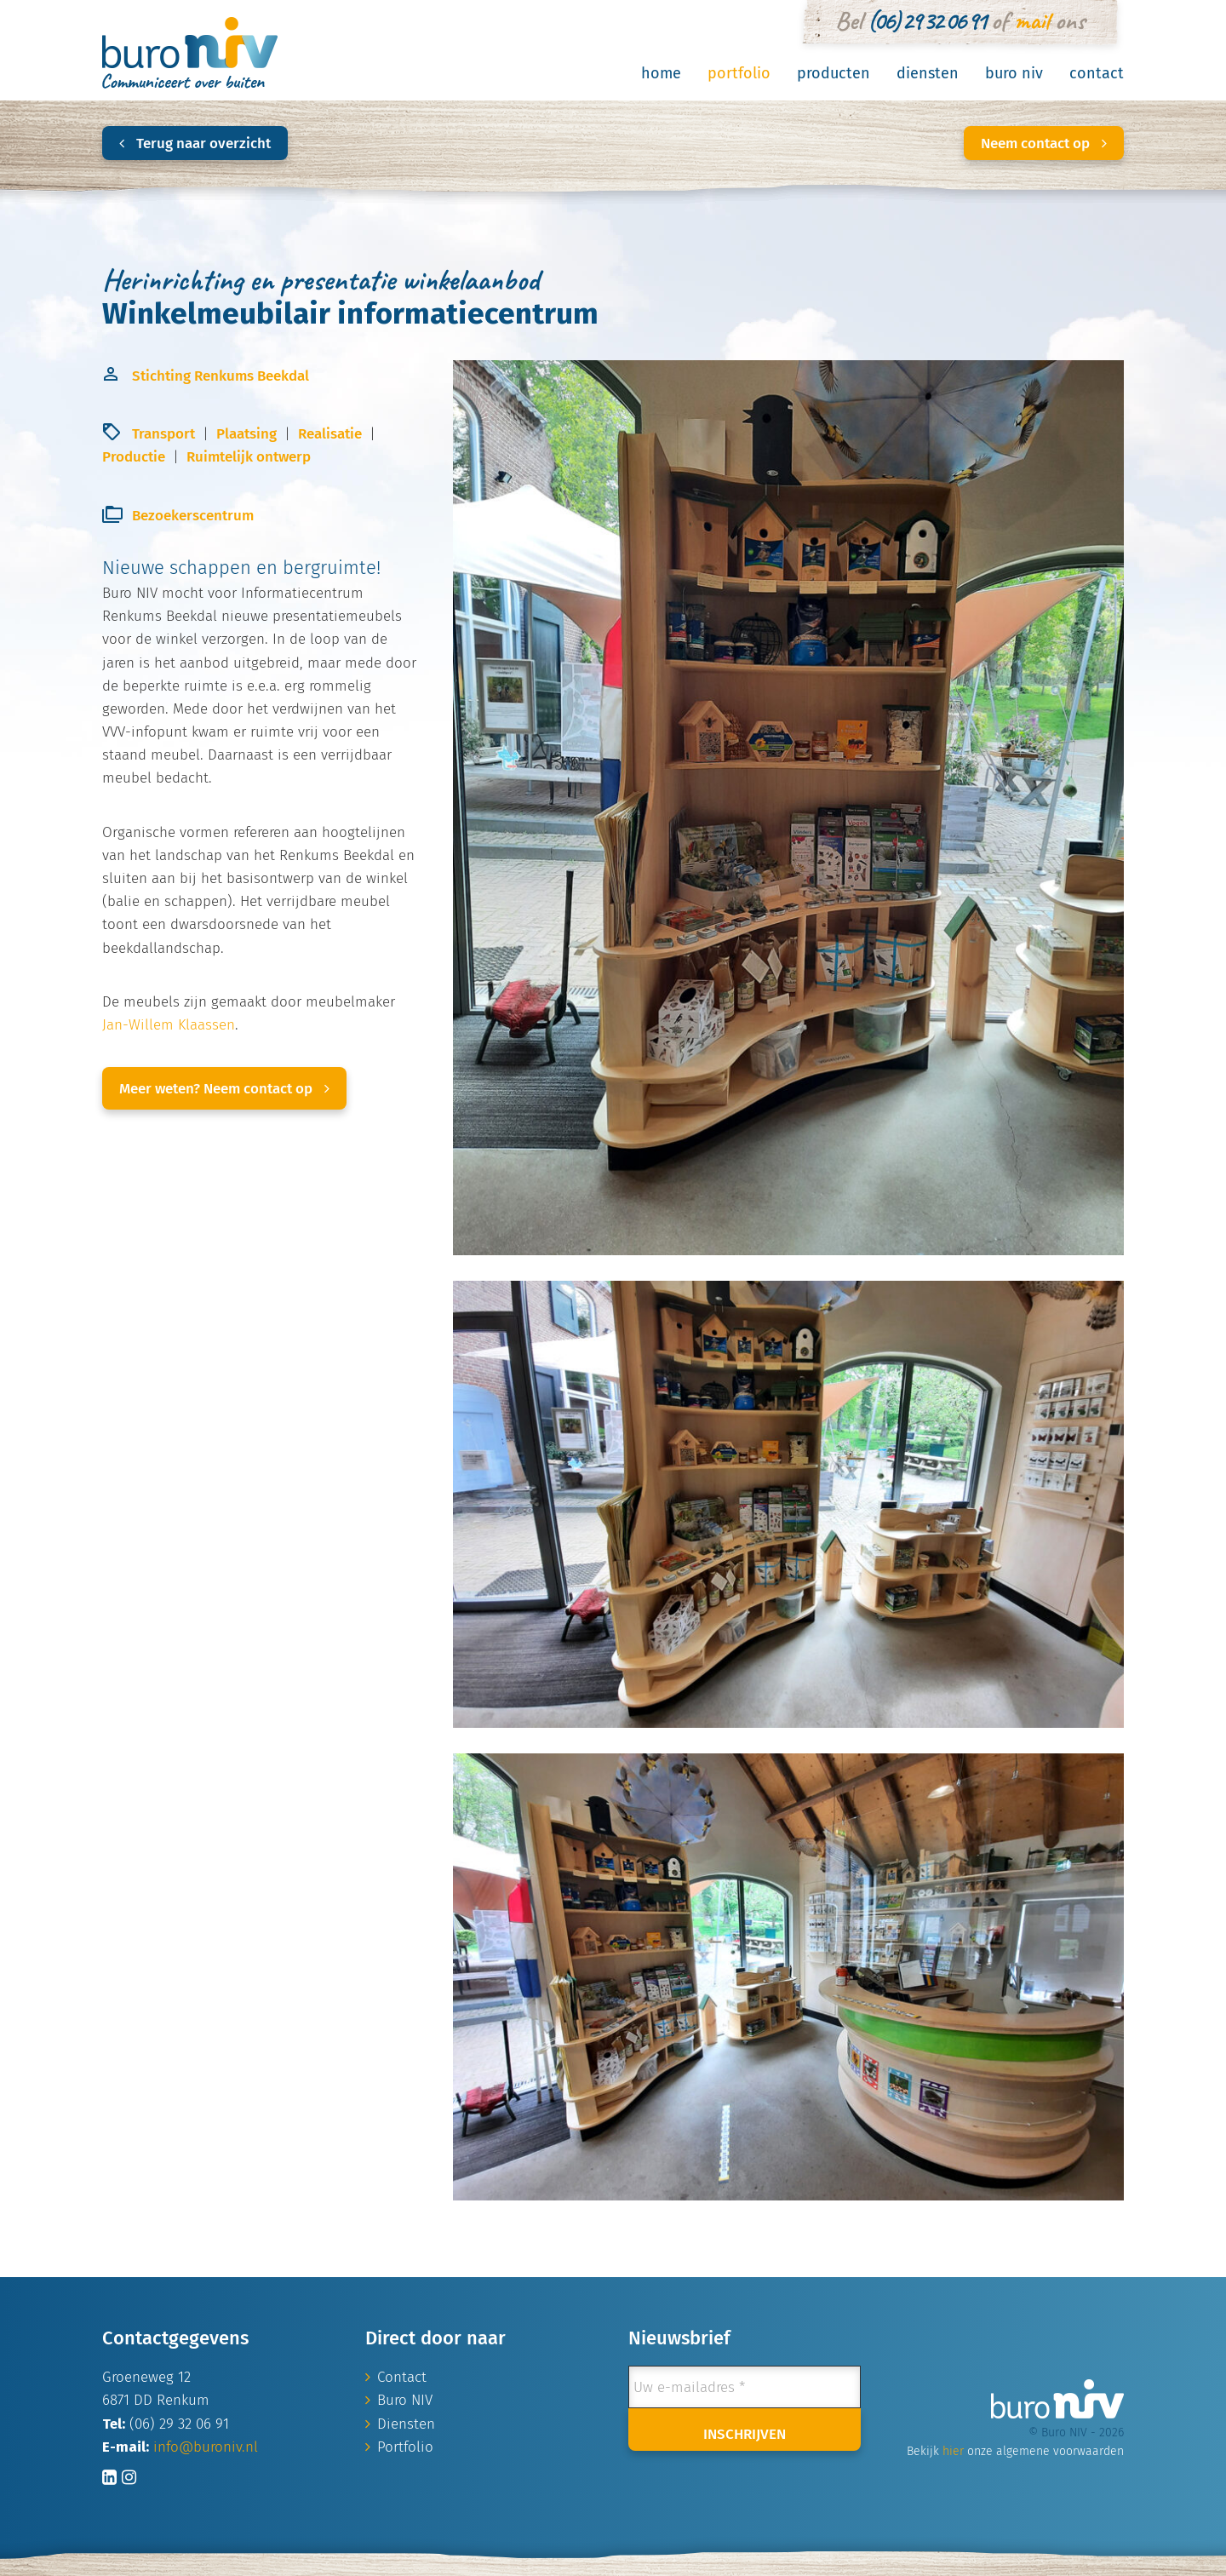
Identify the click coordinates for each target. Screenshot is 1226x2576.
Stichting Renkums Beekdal (220, 376)
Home (661, 73)
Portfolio (739, 73)
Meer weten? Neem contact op (224, 1089)
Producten (833, 73)
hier (953, 2451)
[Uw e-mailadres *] (744, 2387)
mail (1031, 20)
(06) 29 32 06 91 (926, 20)
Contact (1096, 73)
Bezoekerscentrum (193, 516)
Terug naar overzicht (195, 143)
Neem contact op (1044, 143)
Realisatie (330, 434)
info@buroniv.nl (205, 2447)
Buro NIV (1014, 73)
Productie (133, 457)
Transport (163, 434)
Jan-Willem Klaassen (168, 1025)
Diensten (928, 73)
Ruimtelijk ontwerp (248, 457)
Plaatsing (246, 434)
